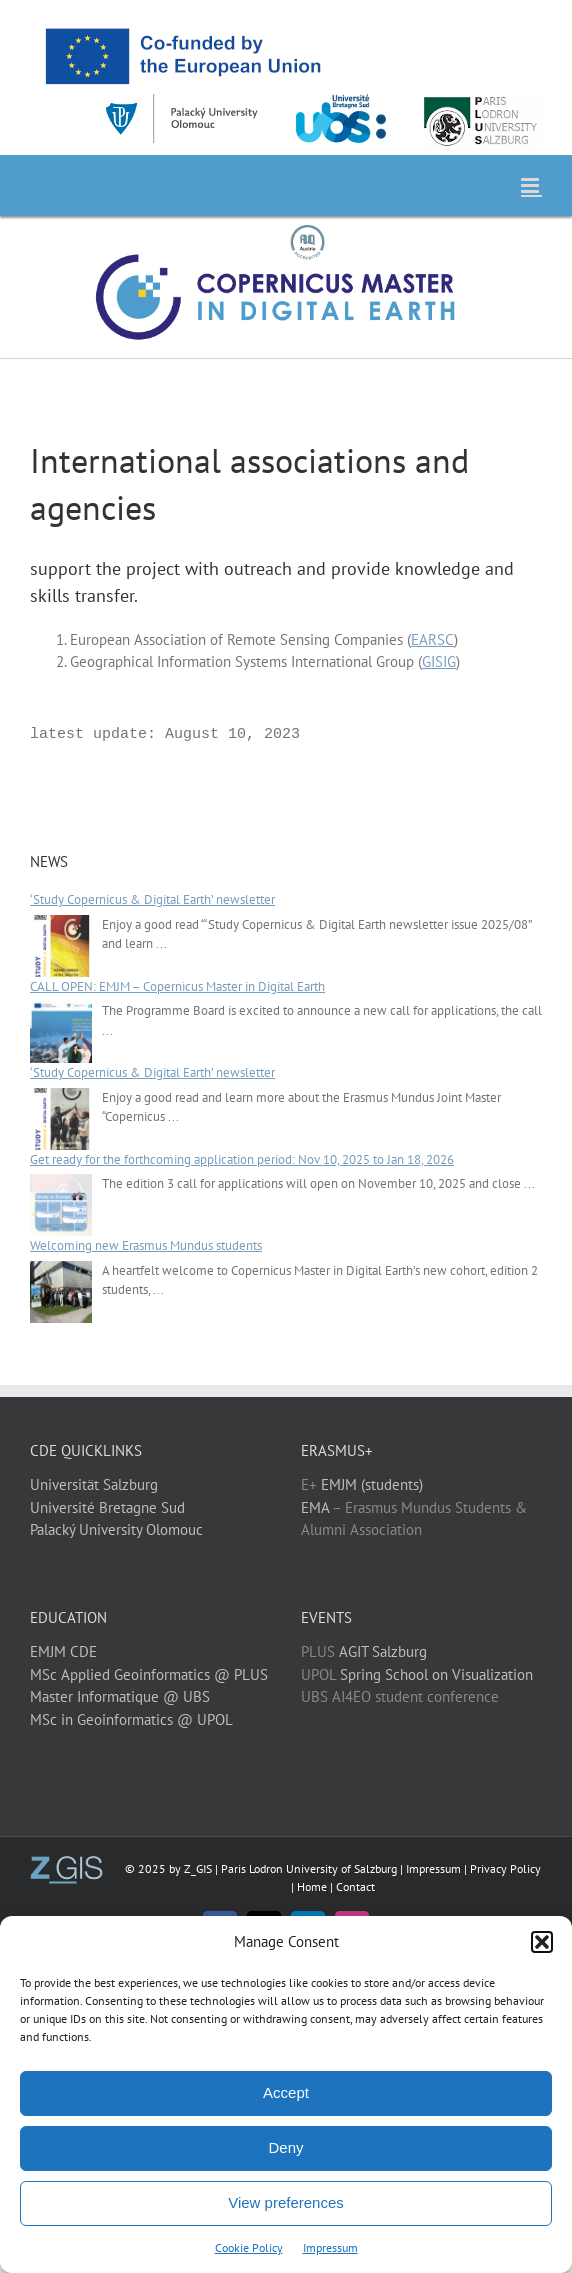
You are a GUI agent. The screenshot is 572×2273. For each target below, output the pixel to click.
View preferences (286, 2202)
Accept (286, 2092)
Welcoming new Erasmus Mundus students (146, 1245)
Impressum (330, 2247)
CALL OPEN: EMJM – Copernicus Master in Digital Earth (177, 986)
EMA (315, 1507)
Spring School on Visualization (436, 1674)
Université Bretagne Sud (107, 1507)
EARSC (432, 639)
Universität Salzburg (94, 1484)
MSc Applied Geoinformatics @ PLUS (149, 1674)
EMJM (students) (372, 1484)
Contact (355, 1886)
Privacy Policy (505, 1868)
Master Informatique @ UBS (120, 1696)
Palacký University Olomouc (116, 1529)
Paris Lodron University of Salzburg (309, 1868)
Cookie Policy (249, 2247)
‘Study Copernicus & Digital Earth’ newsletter (152, 899)
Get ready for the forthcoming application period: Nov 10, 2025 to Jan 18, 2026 (242, 1159)
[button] (542, 1942)
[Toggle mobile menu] (531, 185)
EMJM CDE (63, 1651)
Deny (285, 2147)
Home (312, 1886)
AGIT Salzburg (383, 1651)
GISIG (439, 661)
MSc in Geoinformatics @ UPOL (131, 1719)
